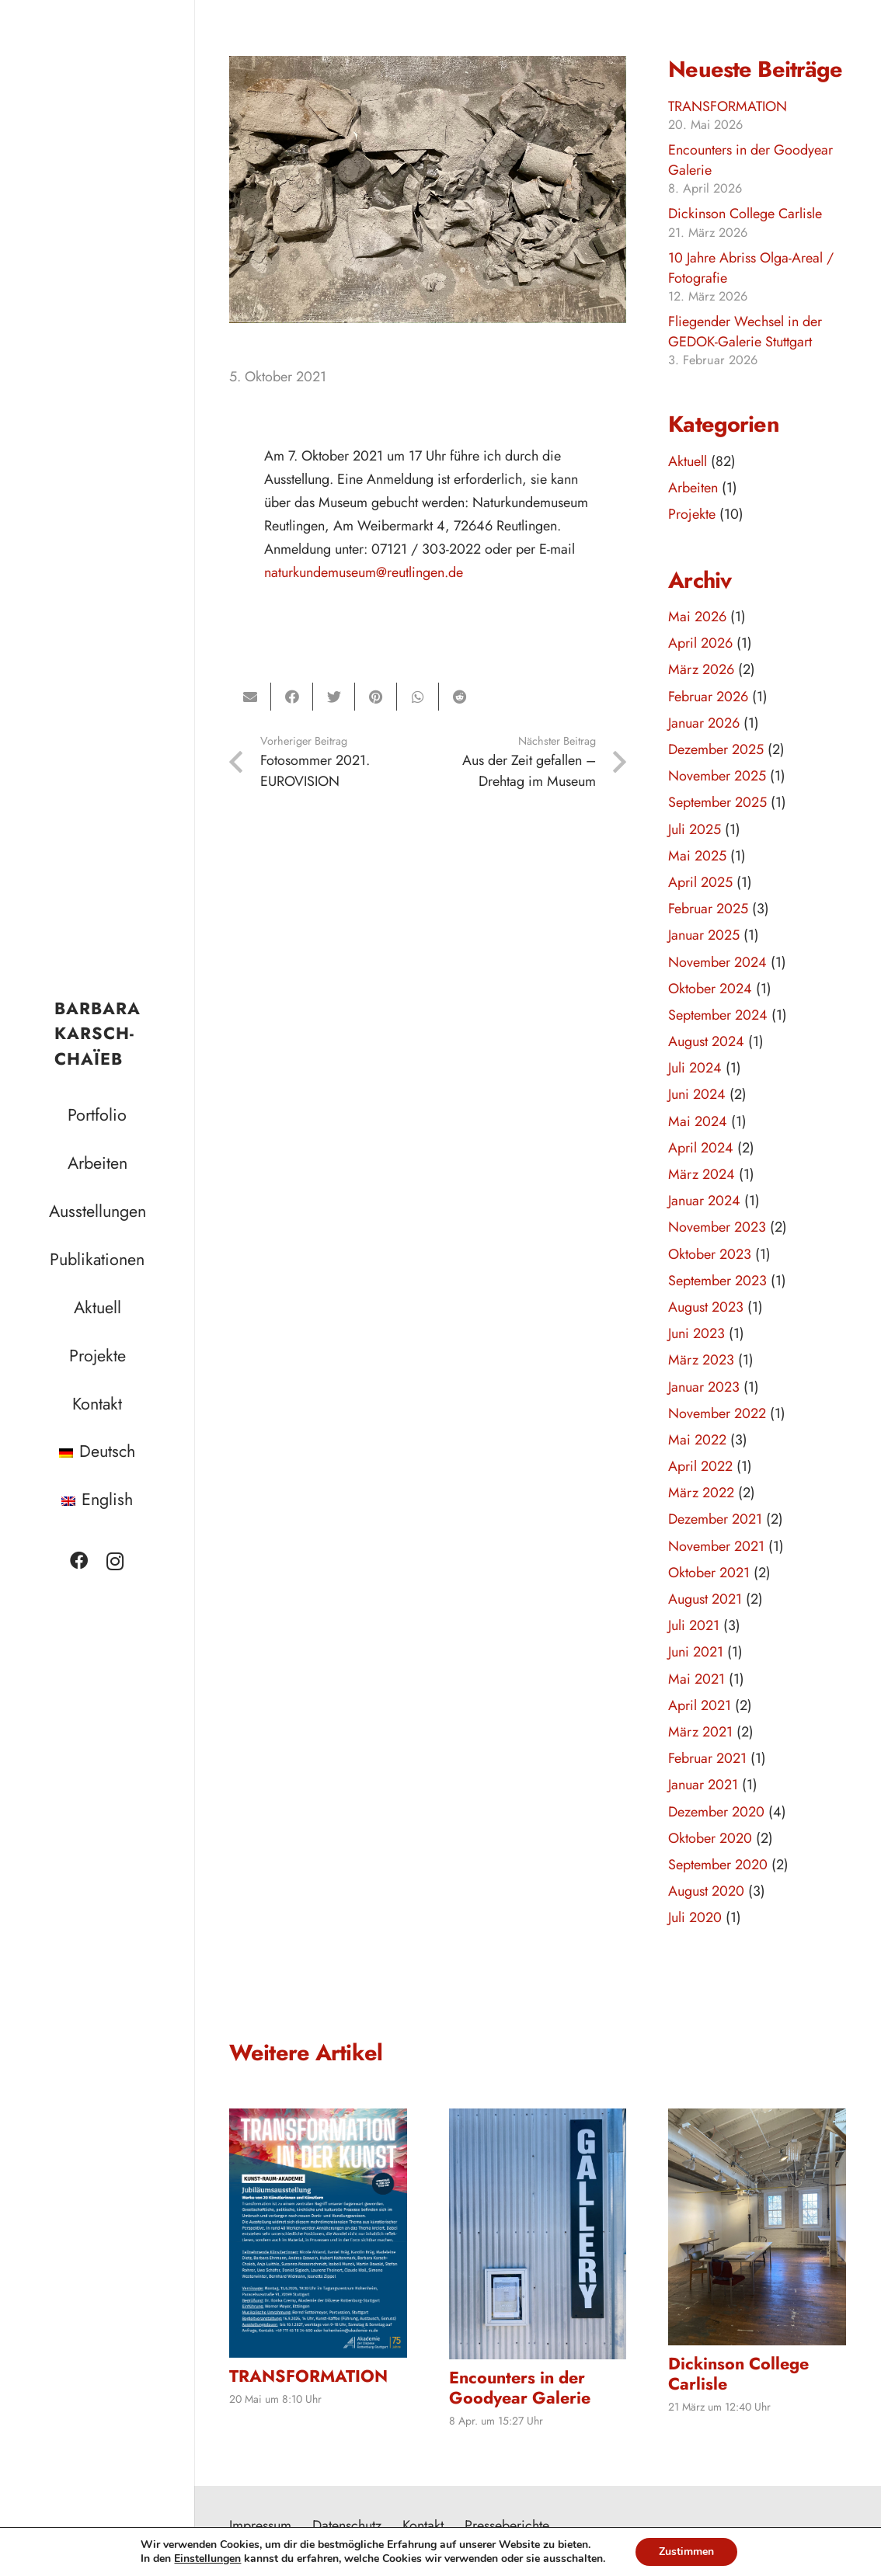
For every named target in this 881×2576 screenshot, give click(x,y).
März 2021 (700, 1732)
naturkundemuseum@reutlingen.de (363, 572)
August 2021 (705, 1599)
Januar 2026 (704, 723)
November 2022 (717, 1413)
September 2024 (718, 1015)
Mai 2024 (697, 1121)
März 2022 (701, 1493)
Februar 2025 (708, 909)
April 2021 (699, 1705)
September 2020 (718, 1865)
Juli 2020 (695, 1917)
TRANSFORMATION (727, 106)
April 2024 (700, 1148)
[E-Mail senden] (250, 697)
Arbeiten (693, 488)
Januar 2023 (704, 1387)
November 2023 (717, 1227)
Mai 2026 (697, 617)
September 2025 (717, 802)
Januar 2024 (704, 1201)
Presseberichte (507, 2525)
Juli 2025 (694, 829)
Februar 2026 (708, 697)
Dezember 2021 (715, 1519)
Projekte (692, 514)
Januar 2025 (704, 935)
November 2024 (717, 962)
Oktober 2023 (709, 1254)
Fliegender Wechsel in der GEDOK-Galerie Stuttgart (745, 331)
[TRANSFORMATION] (318, 2233)
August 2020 (706, 1891)
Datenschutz (346, 2525)
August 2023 (705, 1307)
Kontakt (423, 2525)
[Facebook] (79, 1561)
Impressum (260, 2525)
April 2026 (700, 643)
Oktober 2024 (710, 989)
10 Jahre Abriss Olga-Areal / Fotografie (751, 267)
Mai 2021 (696, 1679)
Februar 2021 (707, 1758)
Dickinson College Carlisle (745, 213)
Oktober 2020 (710, 1838)
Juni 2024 (697, 1094)
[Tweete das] (334, 697)
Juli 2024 (695, 1068)
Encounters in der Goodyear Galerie (750, 159)
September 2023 (717, 1281)
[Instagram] (115, 1561)
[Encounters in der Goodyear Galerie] (538, 2233)
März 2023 (701, 1360)
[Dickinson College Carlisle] (757, 2226)
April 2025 (700, 882)
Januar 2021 (703, 1785)
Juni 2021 (695, 1652)
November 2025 (717, 776)
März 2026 (701, 669)
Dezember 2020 (716, 1812)
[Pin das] (376, 697)
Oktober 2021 (709, 1573)
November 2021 (716, 1546)
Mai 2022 (697, 1440)
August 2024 (706, 1041)
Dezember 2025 (716, 749)
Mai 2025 (697, 856)
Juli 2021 (693, 1625)
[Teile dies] (292, 697)
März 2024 (701, 1174)
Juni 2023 (696, 1333)
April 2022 (700, 1466)
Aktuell (687, 461)
